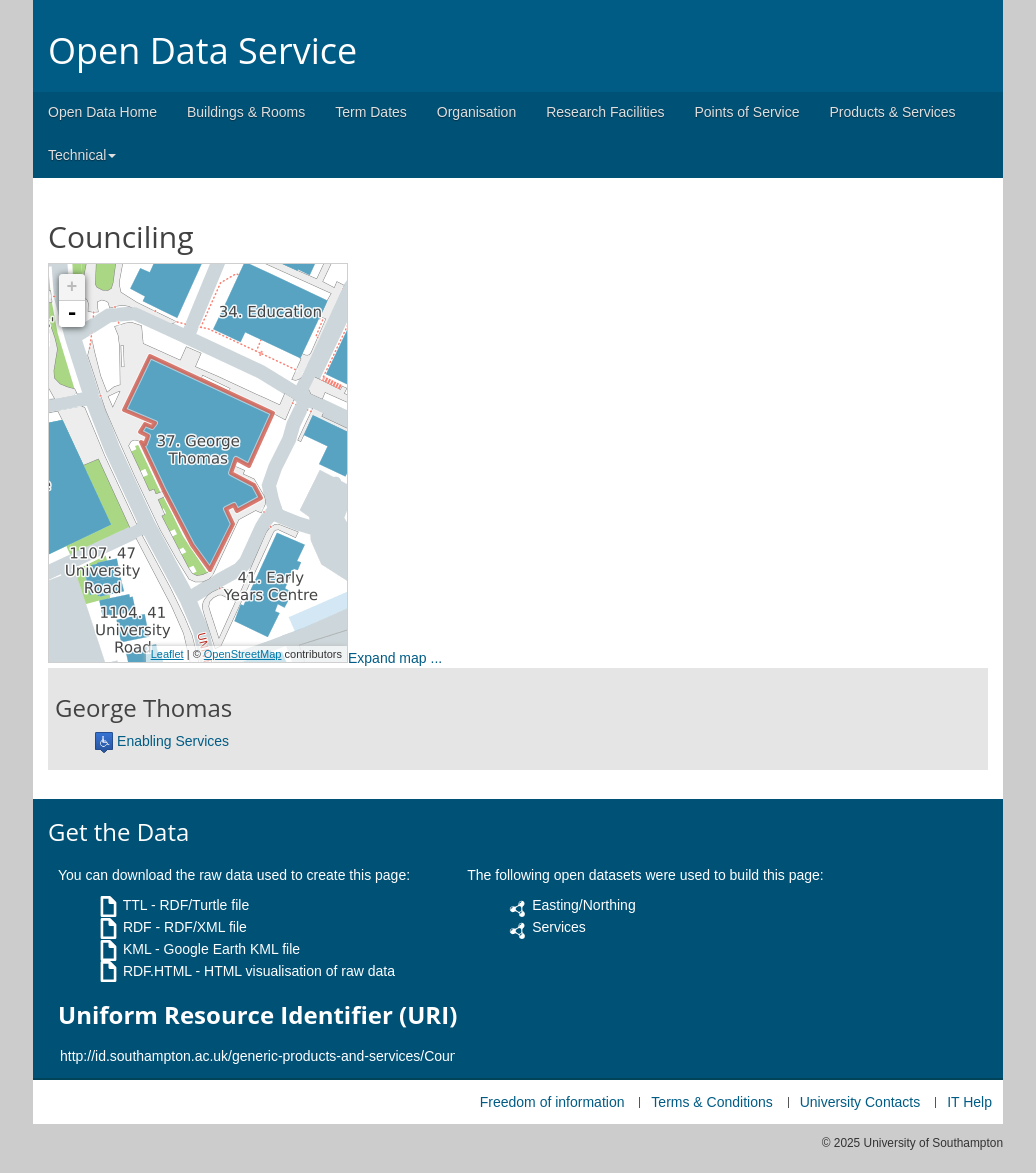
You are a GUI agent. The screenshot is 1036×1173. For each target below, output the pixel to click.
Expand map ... (395, 658)
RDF (137, 927)
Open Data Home (102, 112)
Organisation (476, 112)
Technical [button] (82, 155)
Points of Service (746, 112)
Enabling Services (173, 741)
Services (559, 927)
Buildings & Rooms (246, 112)
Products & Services (893, 112)
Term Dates (371, 112)
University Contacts (860, 1102)
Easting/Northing (584, 905)
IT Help (969, 1102)
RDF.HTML (157, 971)
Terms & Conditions (711, 1102)
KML (137, 949)
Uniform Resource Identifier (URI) (257, 1015)
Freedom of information (552, 1102)
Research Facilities (605, 112)
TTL (135, 905)
